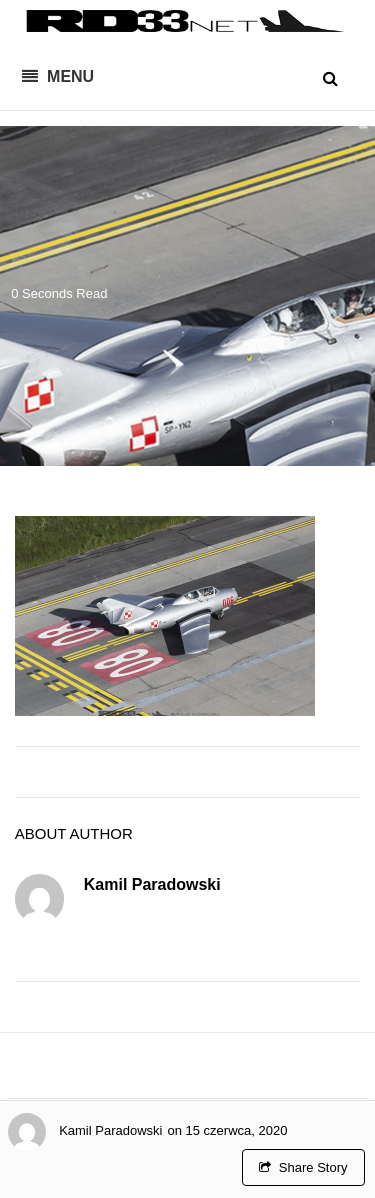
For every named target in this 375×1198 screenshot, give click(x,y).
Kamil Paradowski (110, 1130)
